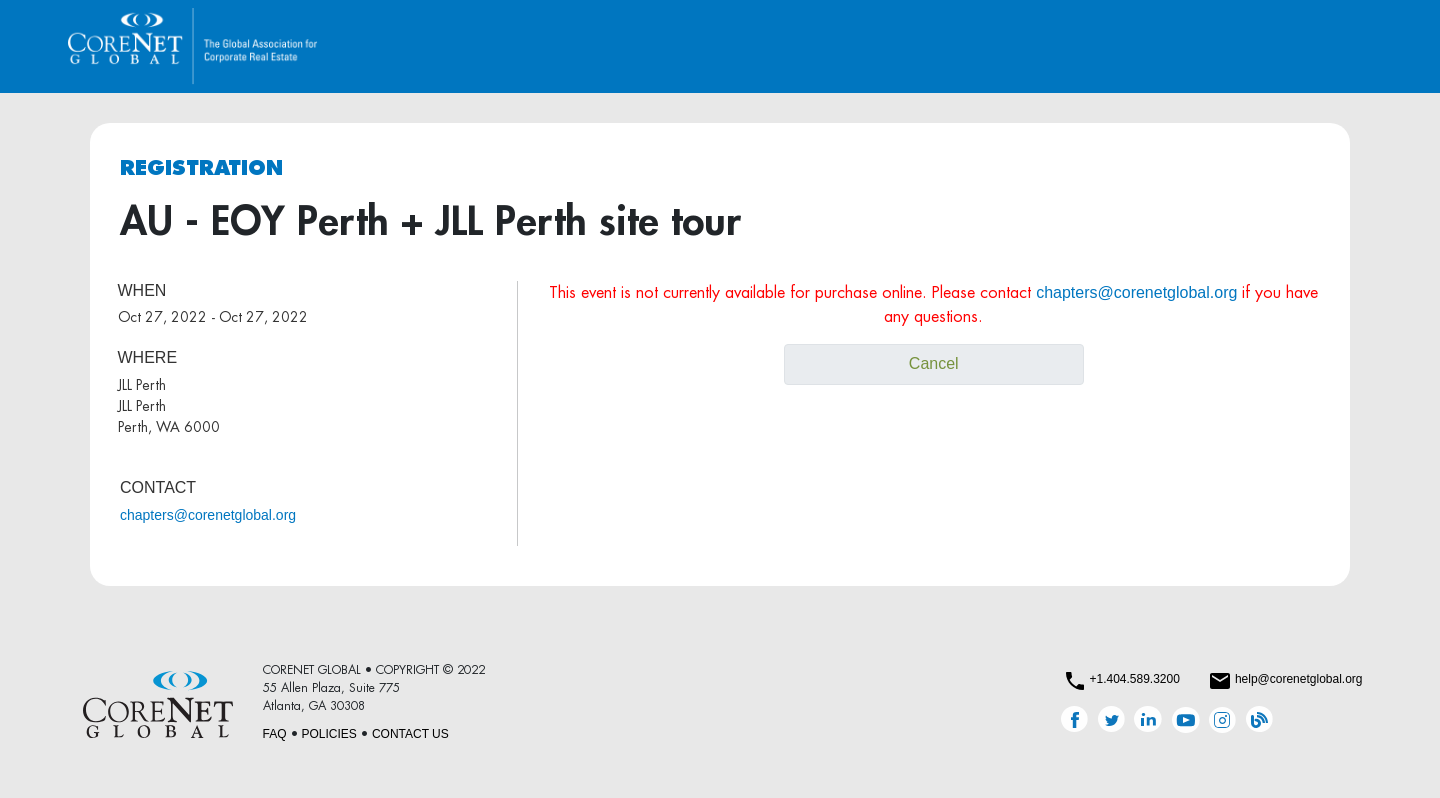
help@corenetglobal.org (1299, 679)
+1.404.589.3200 (1134, 679)
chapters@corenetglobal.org (208, 515)
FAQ (275, 734)
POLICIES (329, 734)
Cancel (934, 363)
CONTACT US (410, 734)
